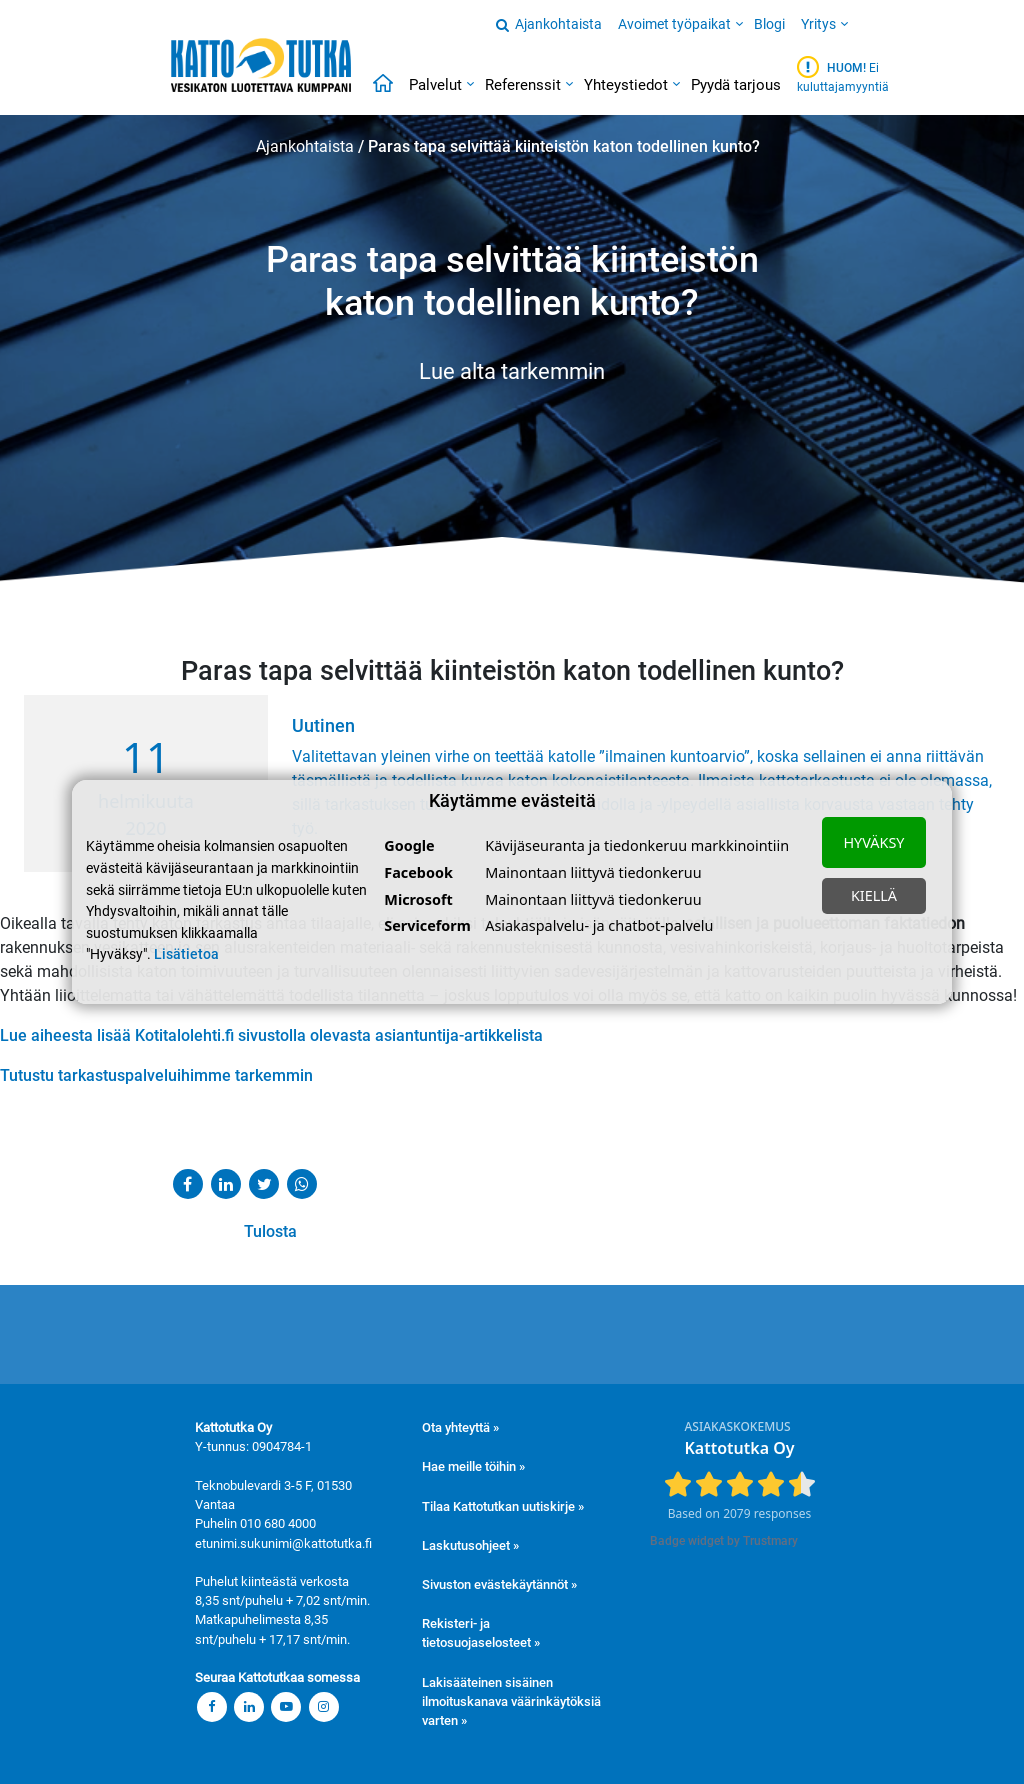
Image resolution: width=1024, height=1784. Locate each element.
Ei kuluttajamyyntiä (843, 75)
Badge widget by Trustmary (724, 1541)
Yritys (818, 24)
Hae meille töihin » (473, 1466)
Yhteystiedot (626, 85)
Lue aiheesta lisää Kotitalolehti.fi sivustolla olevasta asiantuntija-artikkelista (271, 1035)
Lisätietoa (186, 954)
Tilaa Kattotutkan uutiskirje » (503, 1506)
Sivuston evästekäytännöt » (499, 1584)
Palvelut (435, 85)
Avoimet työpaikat (674, 24)
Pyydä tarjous (736, 85)
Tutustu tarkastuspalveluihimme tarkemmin (156, 1075)
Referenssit (523, 85)
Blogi (769, 24)
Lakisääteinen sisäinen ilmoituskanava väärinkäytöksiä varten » (511, 1701)
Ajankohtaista (558, 24)
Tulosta (234, 1231)
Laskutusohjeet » (470, 1545)
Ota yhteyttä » (460, 1427)
